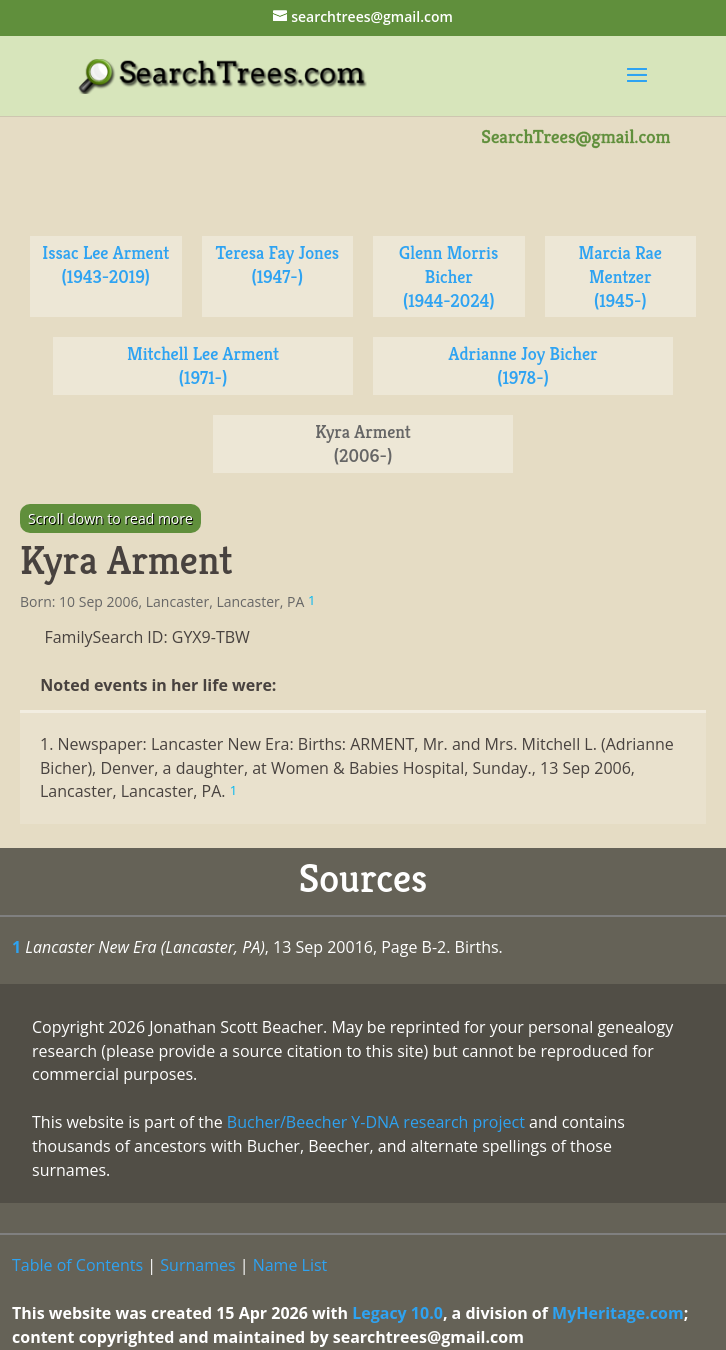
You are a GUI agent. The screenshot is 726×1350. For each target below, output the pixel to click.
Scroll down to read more (110, 518)
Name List (290, 1265)
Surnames (197, 1265)
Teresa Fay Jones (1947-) (277, 264)
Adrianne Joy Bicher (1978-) (523, 365)
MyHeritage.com (618, 1313)
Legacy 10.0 (397, 1313)
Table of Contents (77, 1265)
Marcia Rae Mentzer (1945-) (620, 276)
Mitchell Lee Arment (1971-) (203, 365)
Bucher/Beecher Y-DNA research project (376, 1122)
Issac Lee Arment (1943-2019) (105, 264)
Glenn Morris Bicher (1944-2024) (448, 276)
